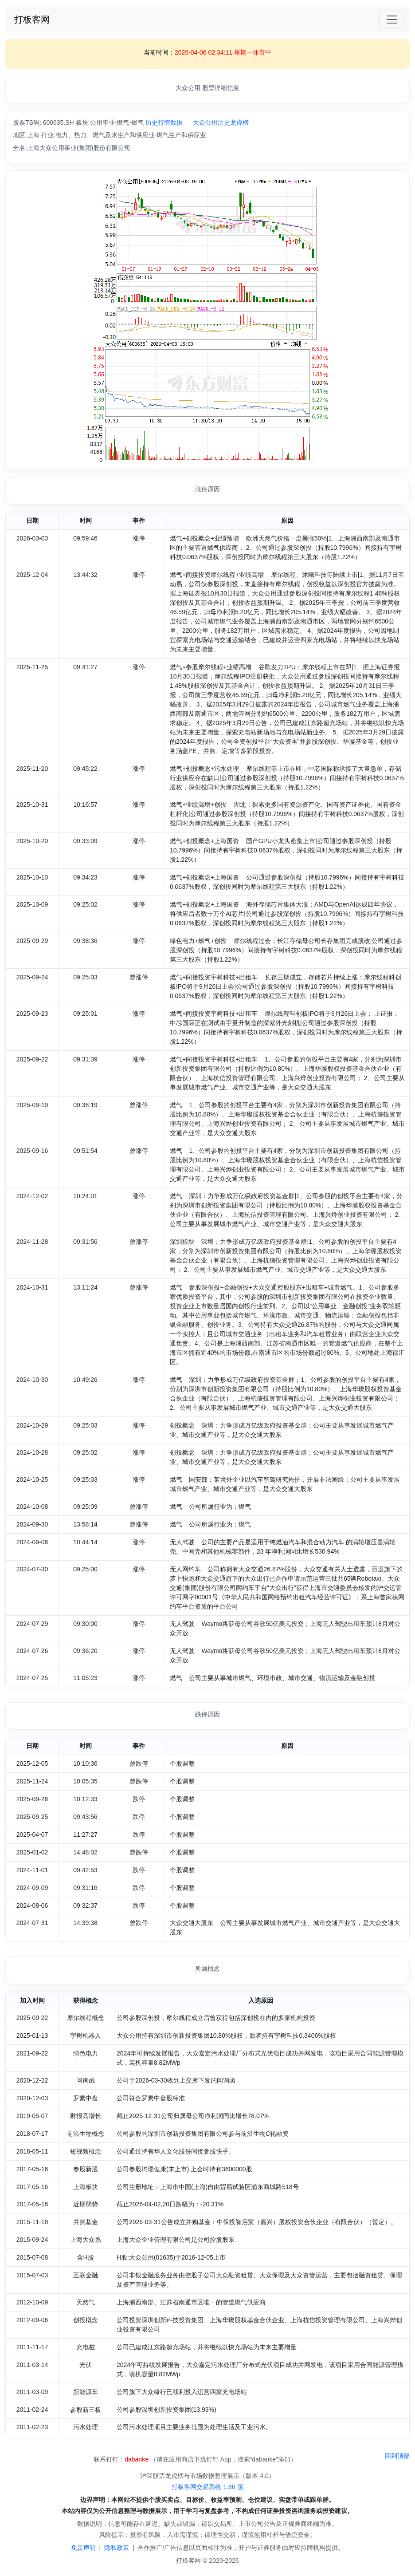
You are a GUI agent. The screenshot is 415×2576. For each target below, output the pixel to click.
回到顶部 (397, 2455)
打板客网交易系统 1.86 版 (207, 2486)
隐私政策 (116, 2547)
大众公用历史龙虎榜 (221, 122)
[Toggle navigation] (392, 19)
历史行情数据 (164, 122)
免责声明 (83, 2547)
